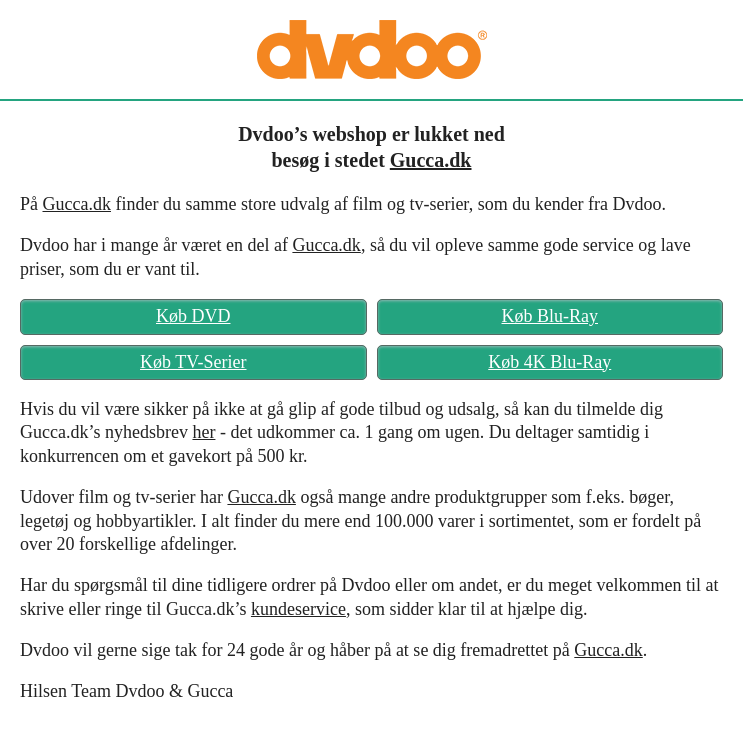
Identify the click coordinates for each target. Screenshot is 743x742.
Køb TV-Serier (193, 362)
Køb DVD (193, 316)
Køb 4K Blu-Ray (549, 362)
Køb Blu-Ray (550, 316)
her (203, 432)
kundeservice (298, 609)
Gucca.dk (431, 160)
